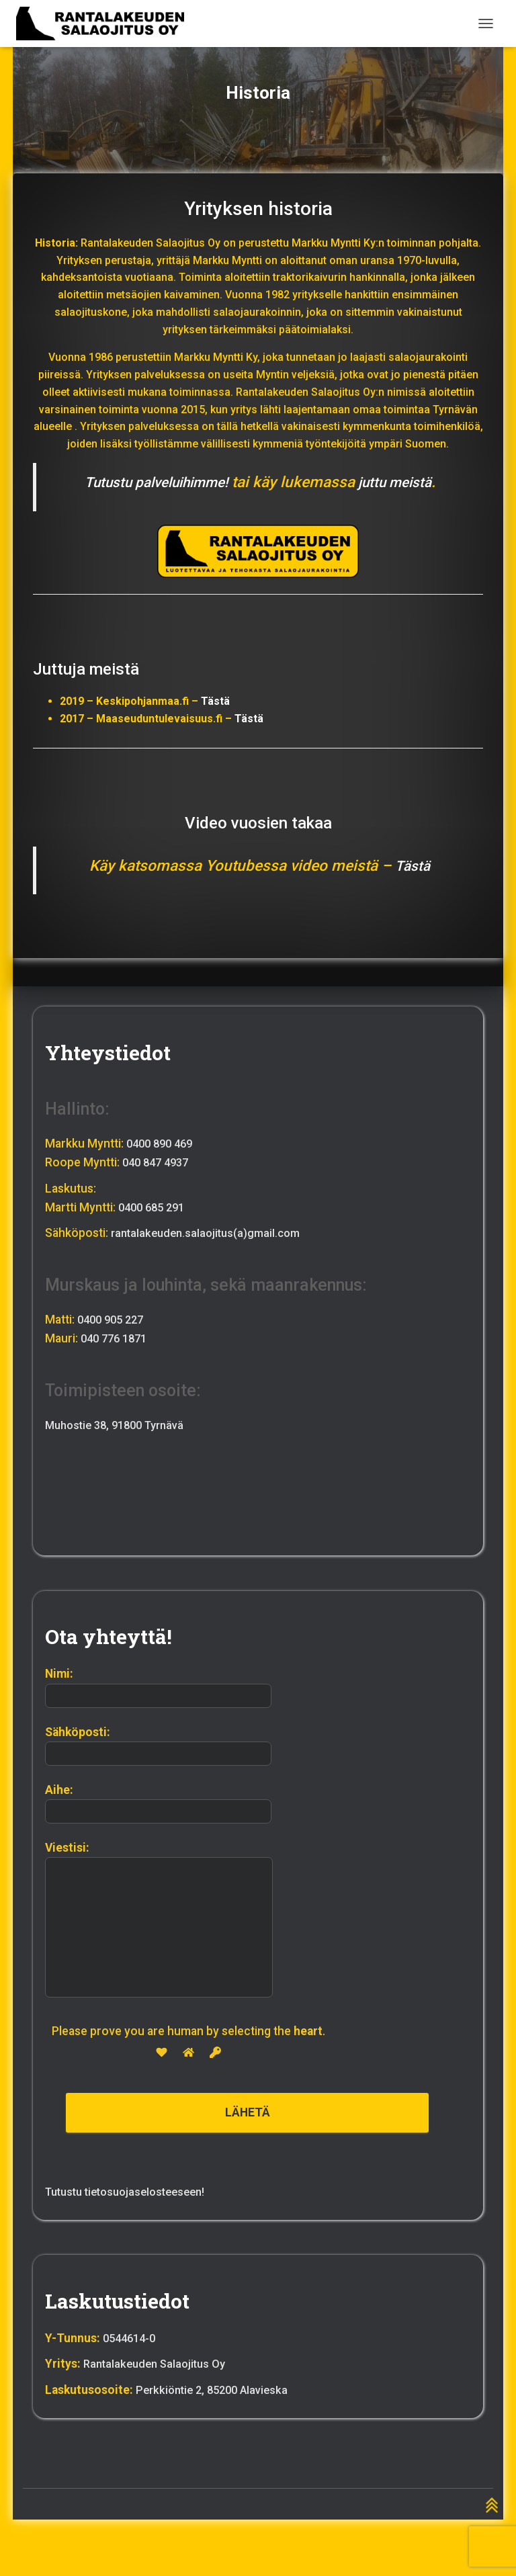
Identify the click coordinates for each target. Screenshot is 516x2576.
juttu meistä (402, 481)
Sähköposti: (158, 1745)
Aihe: (158, 1803)
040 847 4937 (158, 1161)
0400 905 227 (113, 1317)
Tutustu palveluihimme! (151, 481)
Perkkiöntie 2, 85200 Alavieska (217, 2390)
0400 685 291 (154, 1205)
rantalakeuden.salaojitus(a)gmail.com (210, 1231)
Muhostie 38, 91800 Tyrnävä (120, 1423)
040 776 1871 (117, 1336)
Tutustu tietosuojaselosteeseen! (131, 2191)
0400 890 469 (162, 1141)
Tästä (215, 701)
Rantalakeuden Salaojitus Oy (158, 2363)
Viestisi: (159, 1920)
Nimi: (158, 1688)
